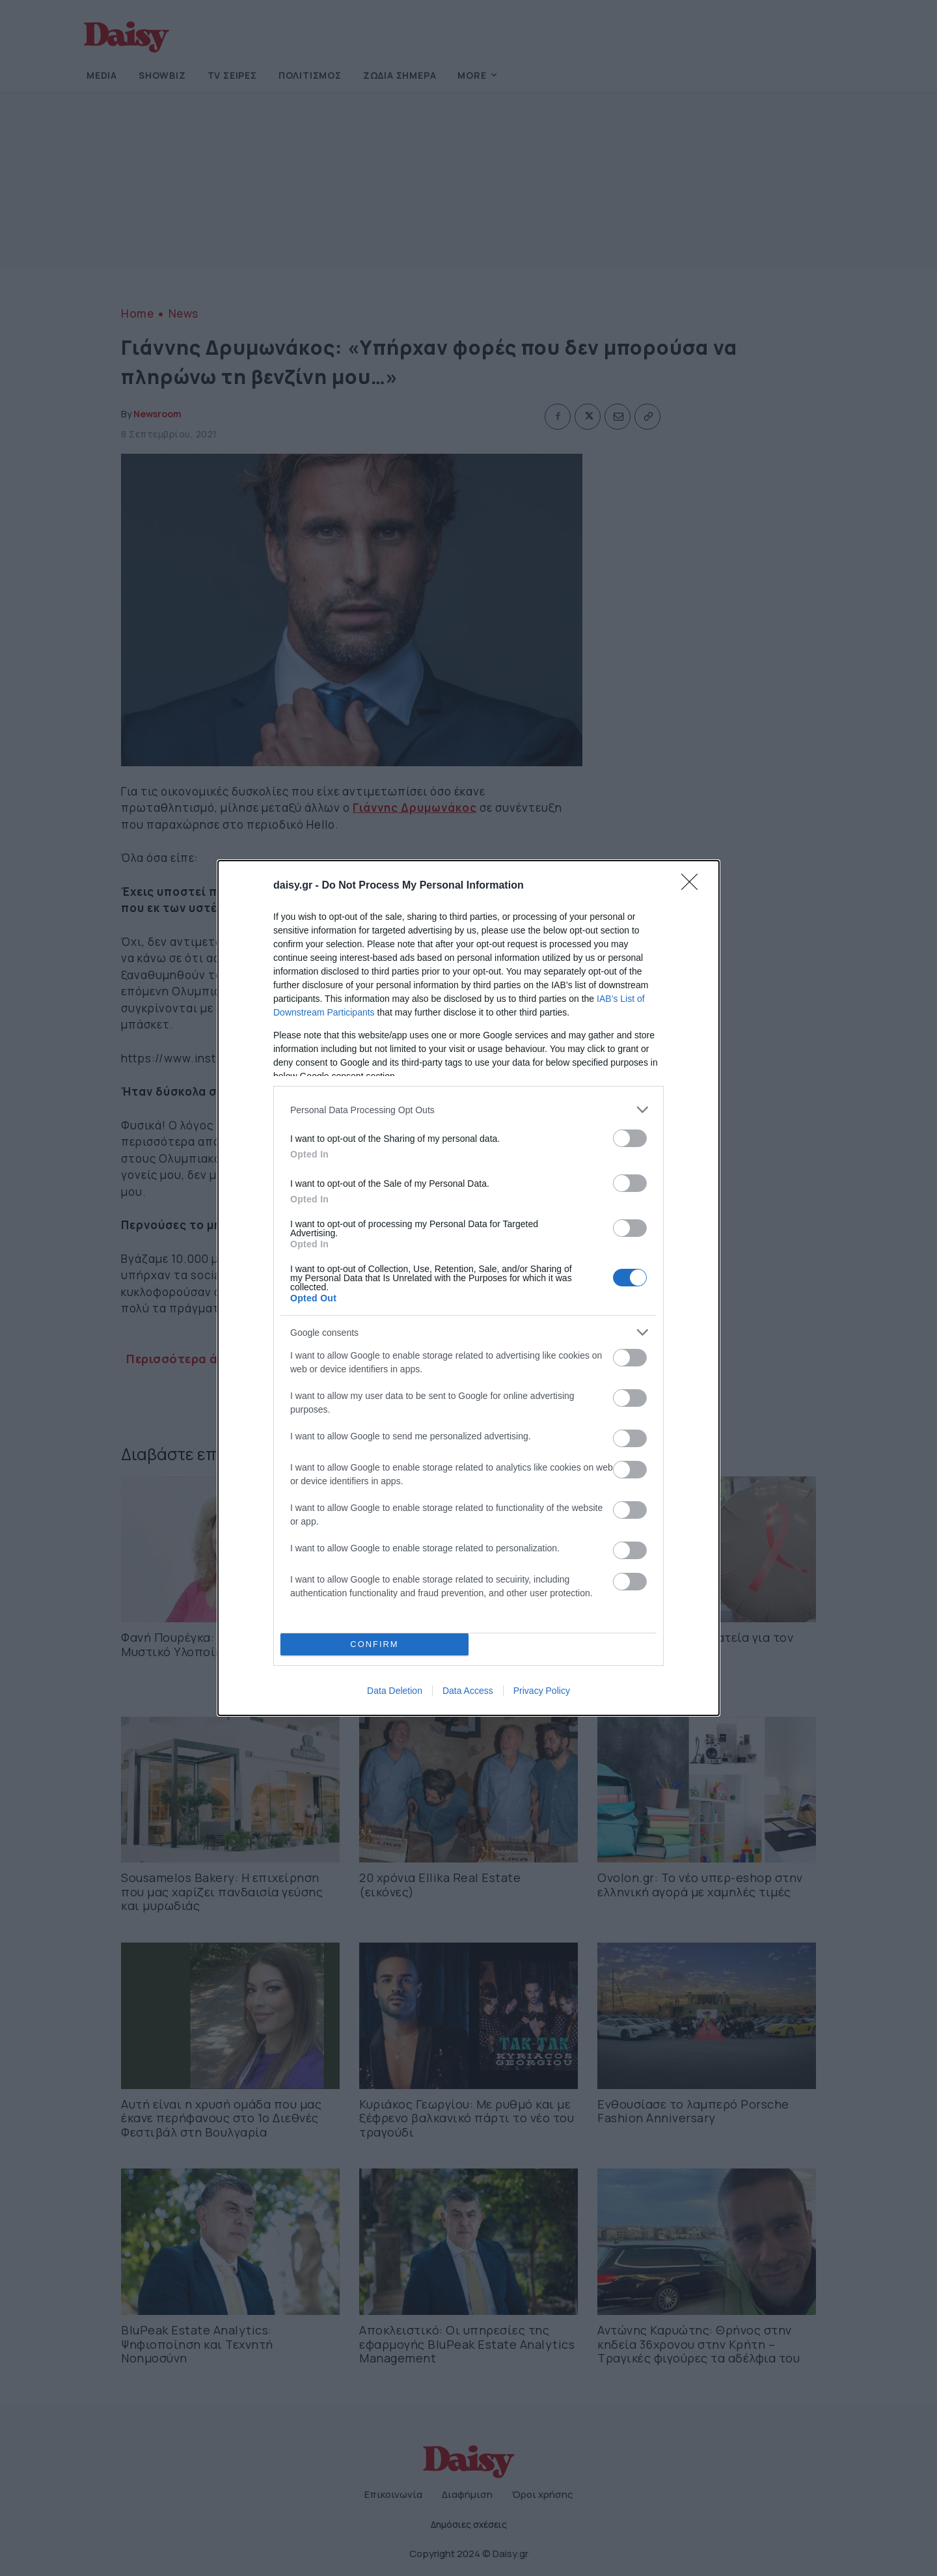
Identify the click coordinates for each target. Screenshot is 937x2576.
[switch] (630, 1138)
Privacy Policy (541, 1690)
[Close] (693, 886)
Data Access (467, 1690)
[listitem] (468, 1109)
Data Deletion (394, 1690)
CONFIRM (374, 1645)
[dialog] (468, 1288)
